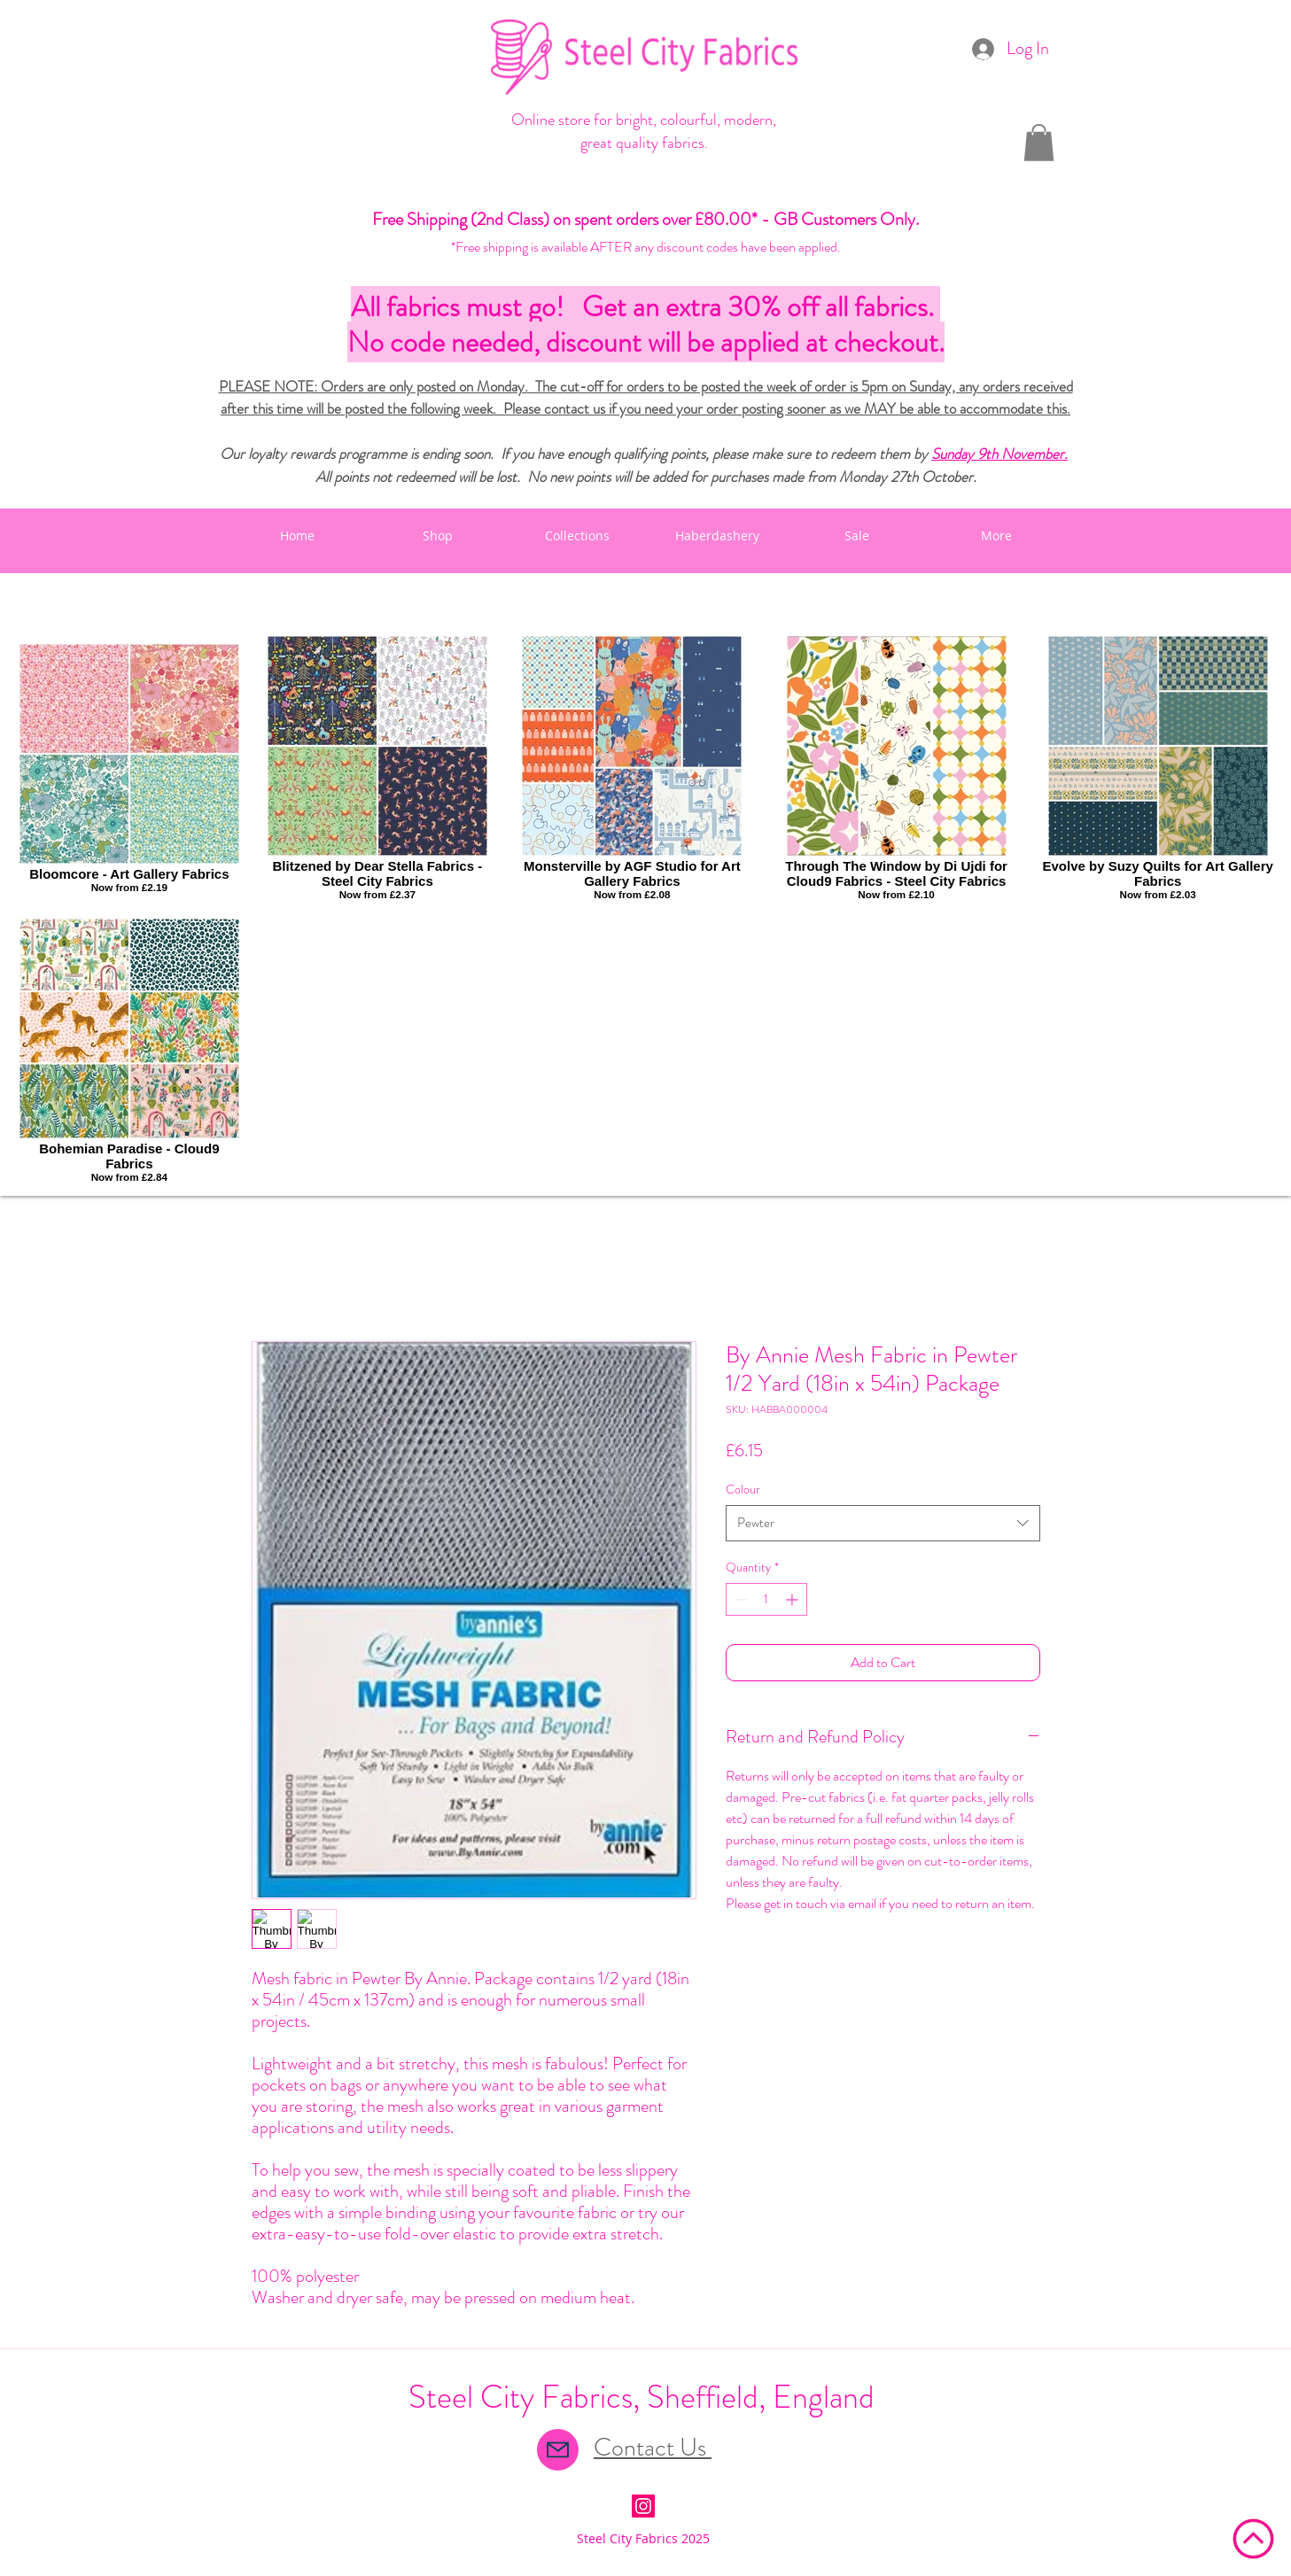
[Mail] (558, 2450)
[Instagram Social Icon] (643, 2506)
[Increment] (793, 1599)
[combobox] (883, 1523)
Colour (743, 1489)
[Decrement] (739, 1599)
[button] (1038, 142)
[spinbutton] (766, 1599)
